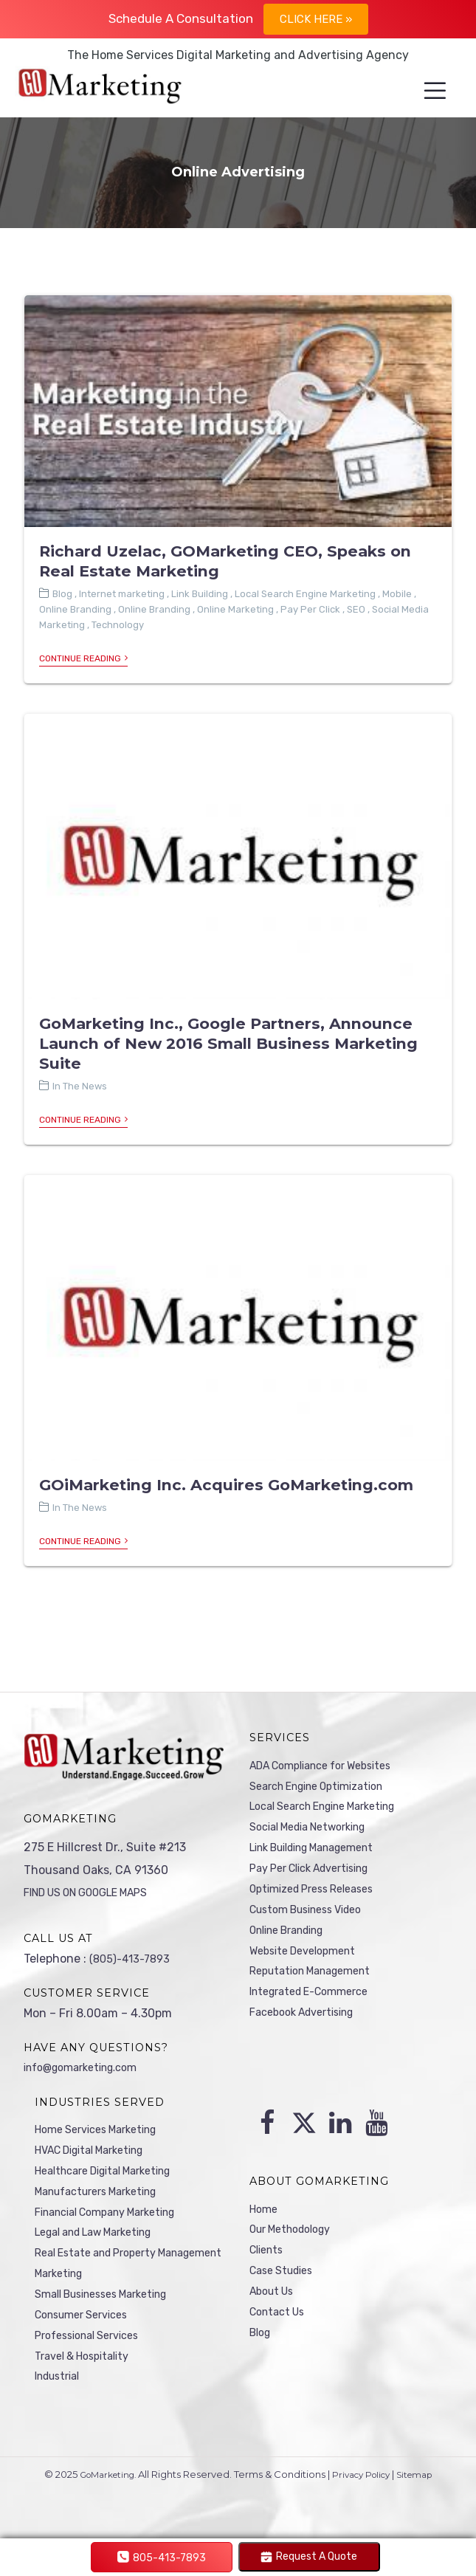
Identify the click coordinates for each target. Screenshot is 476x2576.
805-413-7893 (161, 2557)
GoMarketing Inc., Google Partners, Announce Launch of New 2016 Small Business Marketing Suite (228, 1044)
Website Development (309, 1967)
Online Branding (75, 610)
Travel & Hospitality (88, 2376)
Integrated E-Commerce (316, 2012)
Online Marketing (235, 610)
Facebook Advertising (309, 2034)
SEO (356, 610)
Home (265, 2213)
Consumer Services (88, 2331)
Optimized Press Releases (320, 1900)
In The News (79, 1086)
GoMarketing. (102, 2496)
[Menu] (422, 92)
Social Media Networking (317, 1833)
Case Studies (285, 2280)
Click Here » (316, 19)
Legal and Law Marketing (104, 2242)
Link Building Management (323, 1855)
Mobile (397, 595)
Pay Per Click (310, 610)
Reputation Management (318, 1990)
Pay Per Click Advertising (319, 1877)
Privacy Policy (363, 2496)
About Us (274, 2303)
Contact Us (280, 2325)
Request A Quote (309, 2556)
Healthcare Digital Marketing (114, 2175)
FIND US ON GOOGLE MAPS (97, 1891)
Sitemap (423, 2496)
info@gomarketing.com (89, 2067)
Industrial (61, 2398)
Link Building (199, 595)
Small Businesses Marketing (111, 2309)
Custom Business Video (314, 1922)
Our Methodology (297, 2235)
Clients (269, 2258)
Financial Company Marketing (117, 2220)
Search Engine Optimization (326, 1788)
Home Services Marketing (105, 2130)
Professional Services (94, 2353)
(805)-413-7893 (133, 1958)
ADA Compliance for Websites (331, 1766)
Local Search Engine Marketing (305, 595)
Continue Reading (83, 660)
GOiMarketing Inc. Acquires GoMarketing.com (226, 1485)
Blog (62, 595)
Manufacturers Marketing (105, 2197)
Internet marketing (122, 595)
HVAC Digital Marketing (99, 2153)
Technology (118, 626)
